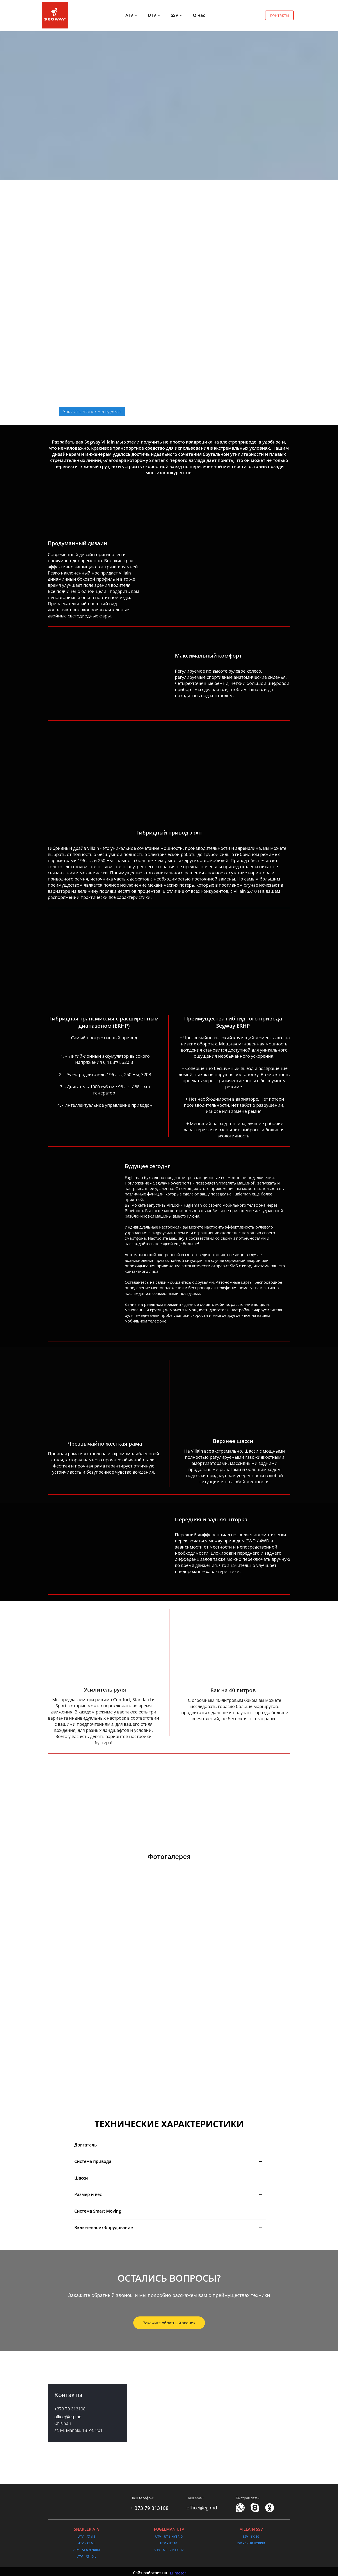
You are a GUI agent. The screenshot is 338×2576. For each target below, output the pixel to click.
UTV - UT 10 (169, 2543)
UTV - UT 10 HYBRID (168, 2550)
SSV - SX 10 (251, 2536)
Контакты (279, 15)
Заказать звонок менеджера (92, 411)
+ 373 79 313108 (149, 2508)
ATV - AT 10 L (86, 2556)
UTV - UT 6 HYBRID (169, 2536)
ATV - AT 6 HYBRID (86, 2550)
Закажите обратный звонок (169, 2322)
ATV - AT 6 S (86, 2536)
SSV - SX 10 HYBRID (251, 2543)
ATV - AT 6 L (86, 2543)
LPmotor (177, 2573)
